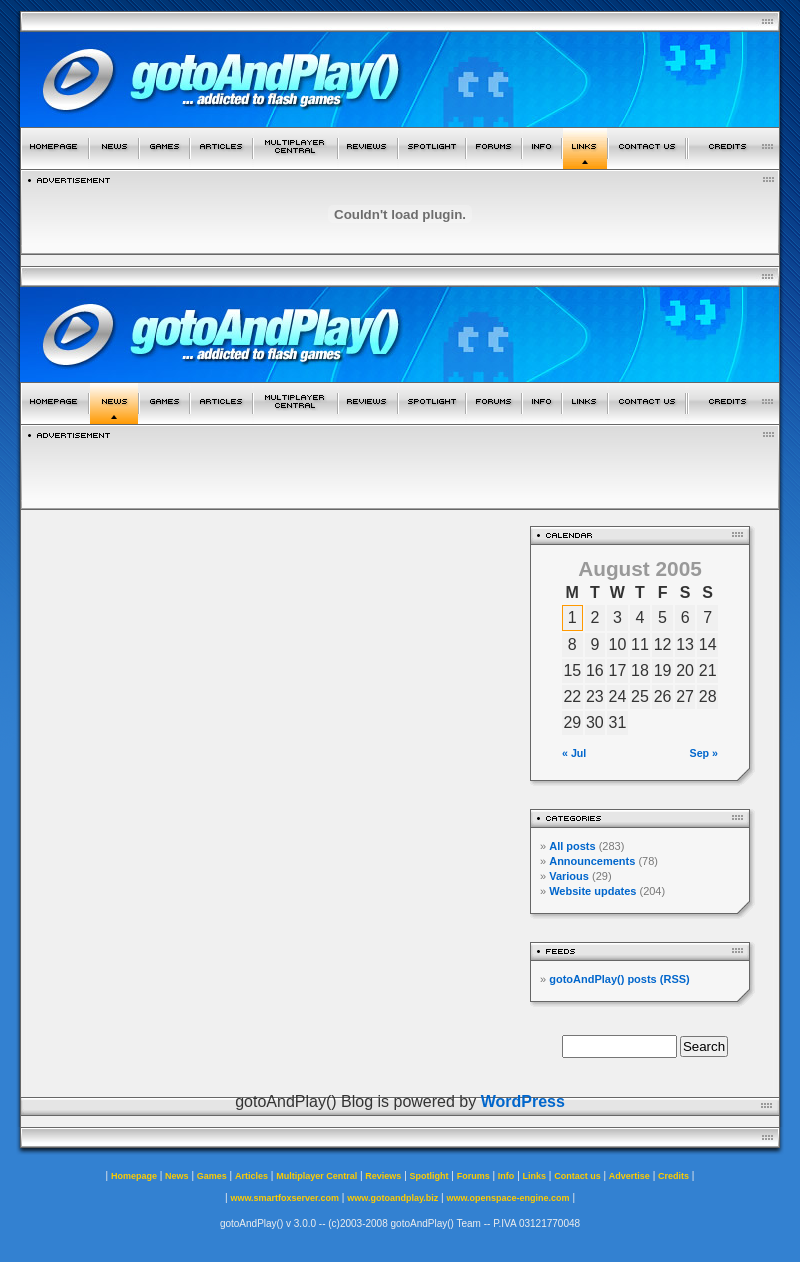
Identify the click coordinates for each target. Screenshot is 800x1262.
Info (506, 1176)
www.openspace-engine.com (507, 1198)
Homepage (134, 1176)
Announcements (592, 861)
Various (569, 876)
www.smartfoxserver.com (284, 1198)
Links (535, 1176)
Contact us (577, 1176)
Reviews (383, 1176)
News (177, 1176)
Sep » (704, 753)
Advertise (629, 1176)
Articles (251, 1176)
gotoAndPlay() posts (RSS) (619, 979)
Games (212, 1176)
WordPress (523, 1101)
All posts (572, 846)
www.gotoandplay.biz (392, 1198)
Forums (473, 1176)
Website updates (592, 891)
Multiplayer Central (316, 1176)
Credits (673, 1176)
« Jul (574, 753)
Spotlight (429, 1176)
